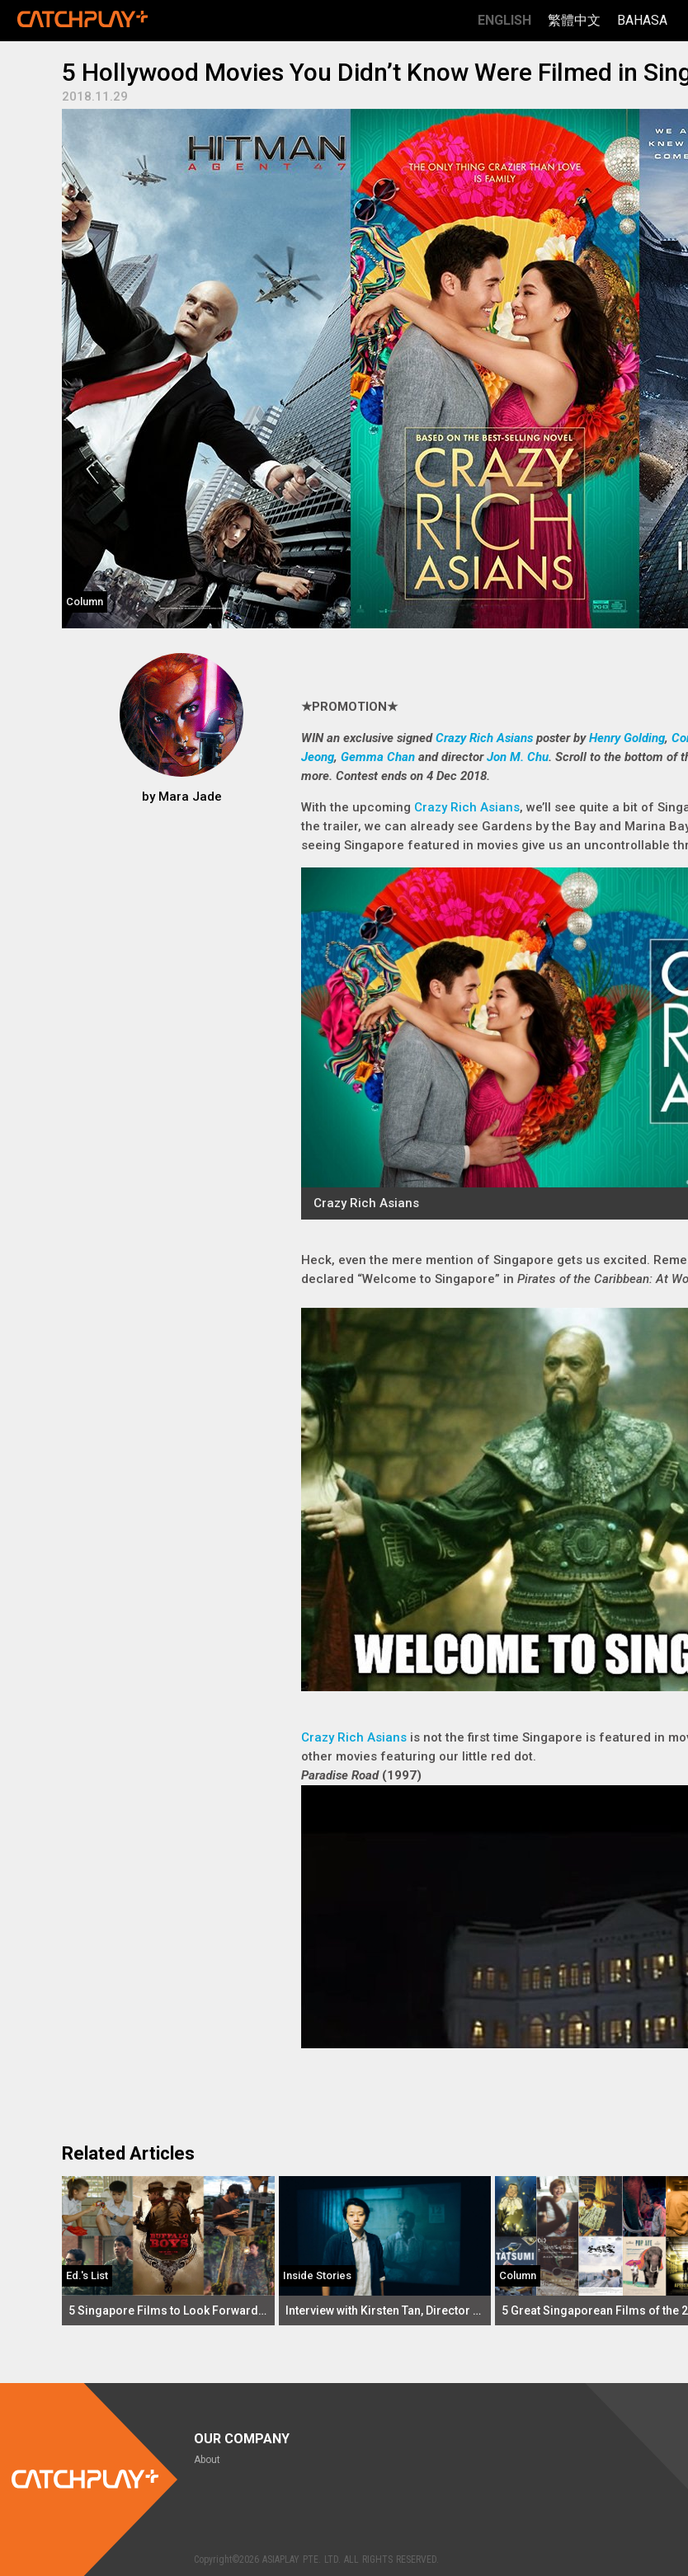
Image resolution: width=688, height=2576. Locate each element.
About (207, 2460)
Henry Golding (627, 738)
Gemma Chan (378, 757)
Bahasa (642, 20)
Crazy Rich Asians (484, 738)
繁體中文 (574, 20)
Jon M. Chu (518, 757)
